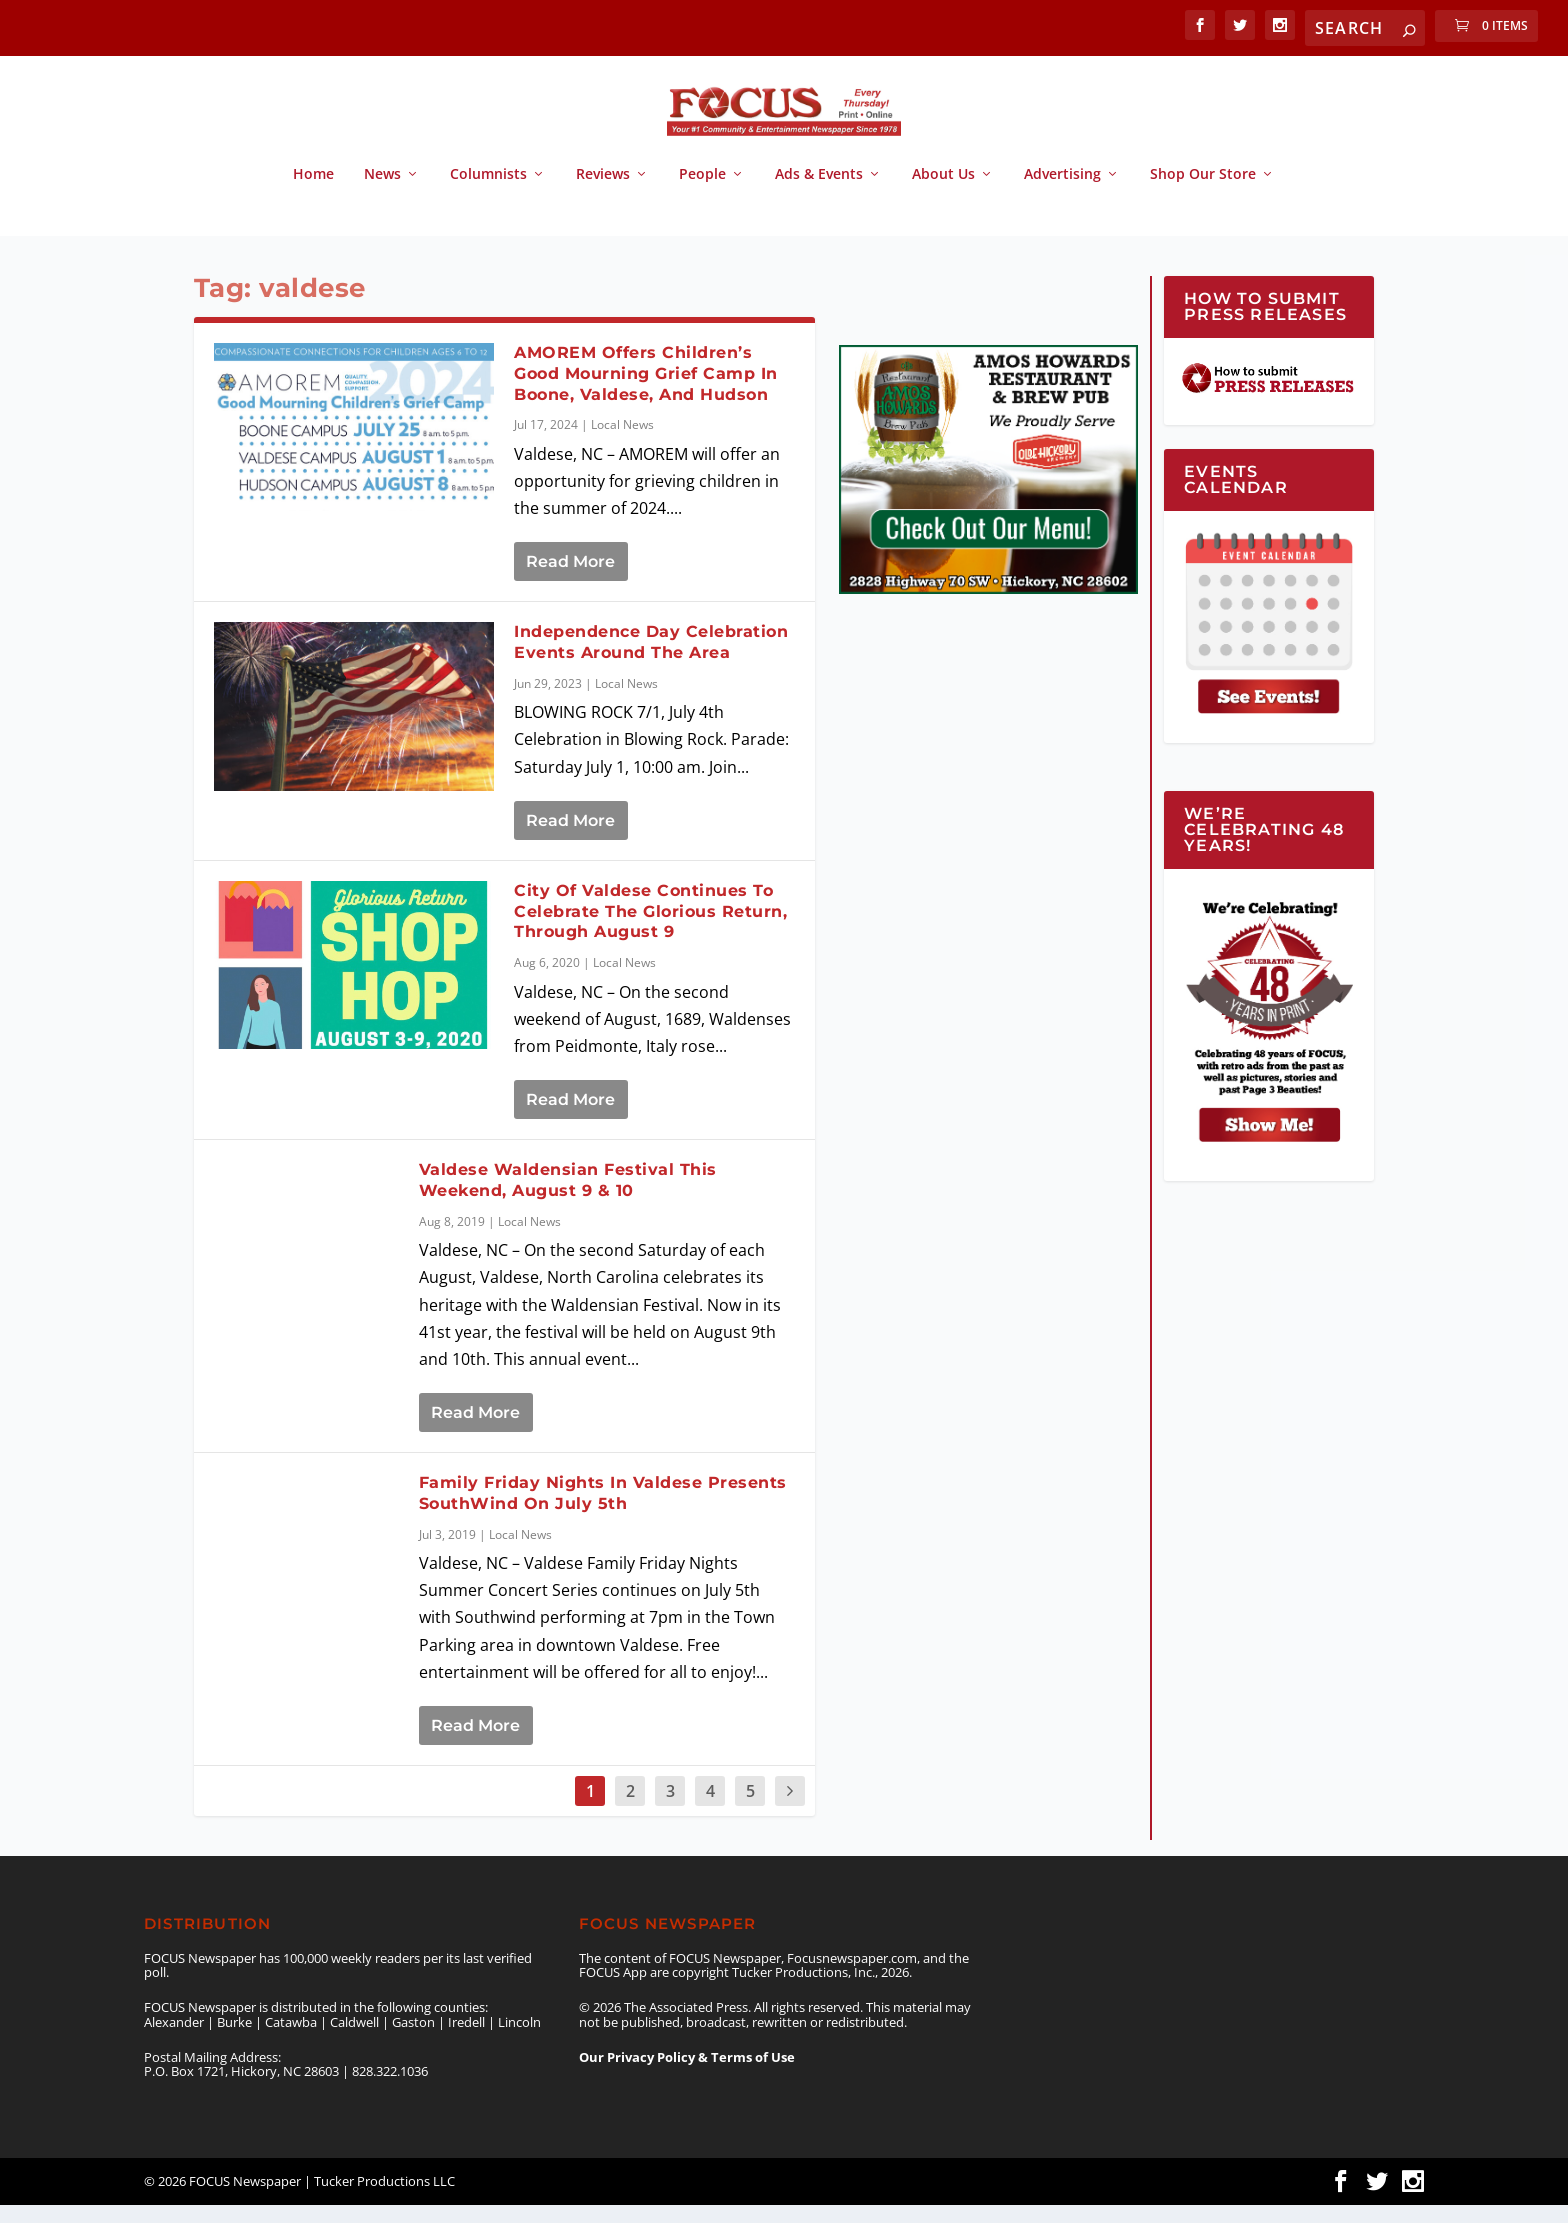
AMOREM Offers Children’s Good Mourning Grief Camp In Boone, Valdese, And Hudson (646, 391)
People (702, 192)
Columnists (488, 192)
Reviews (603, 192)
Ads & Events (819, 192)
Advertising (1062, 192)
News (382, 192)
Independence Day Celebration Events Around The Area (651, 660)
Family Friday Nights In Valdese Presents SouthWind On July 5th (603, 1511)
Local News (622, 442)
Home (313, 192)
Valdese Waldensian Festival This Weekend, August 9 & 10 (568, 1198)
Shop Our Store (1203, 192)
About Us (943, 192)
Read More (570, 579)
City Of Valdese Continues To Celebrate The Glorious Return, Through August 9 (650, 929)
